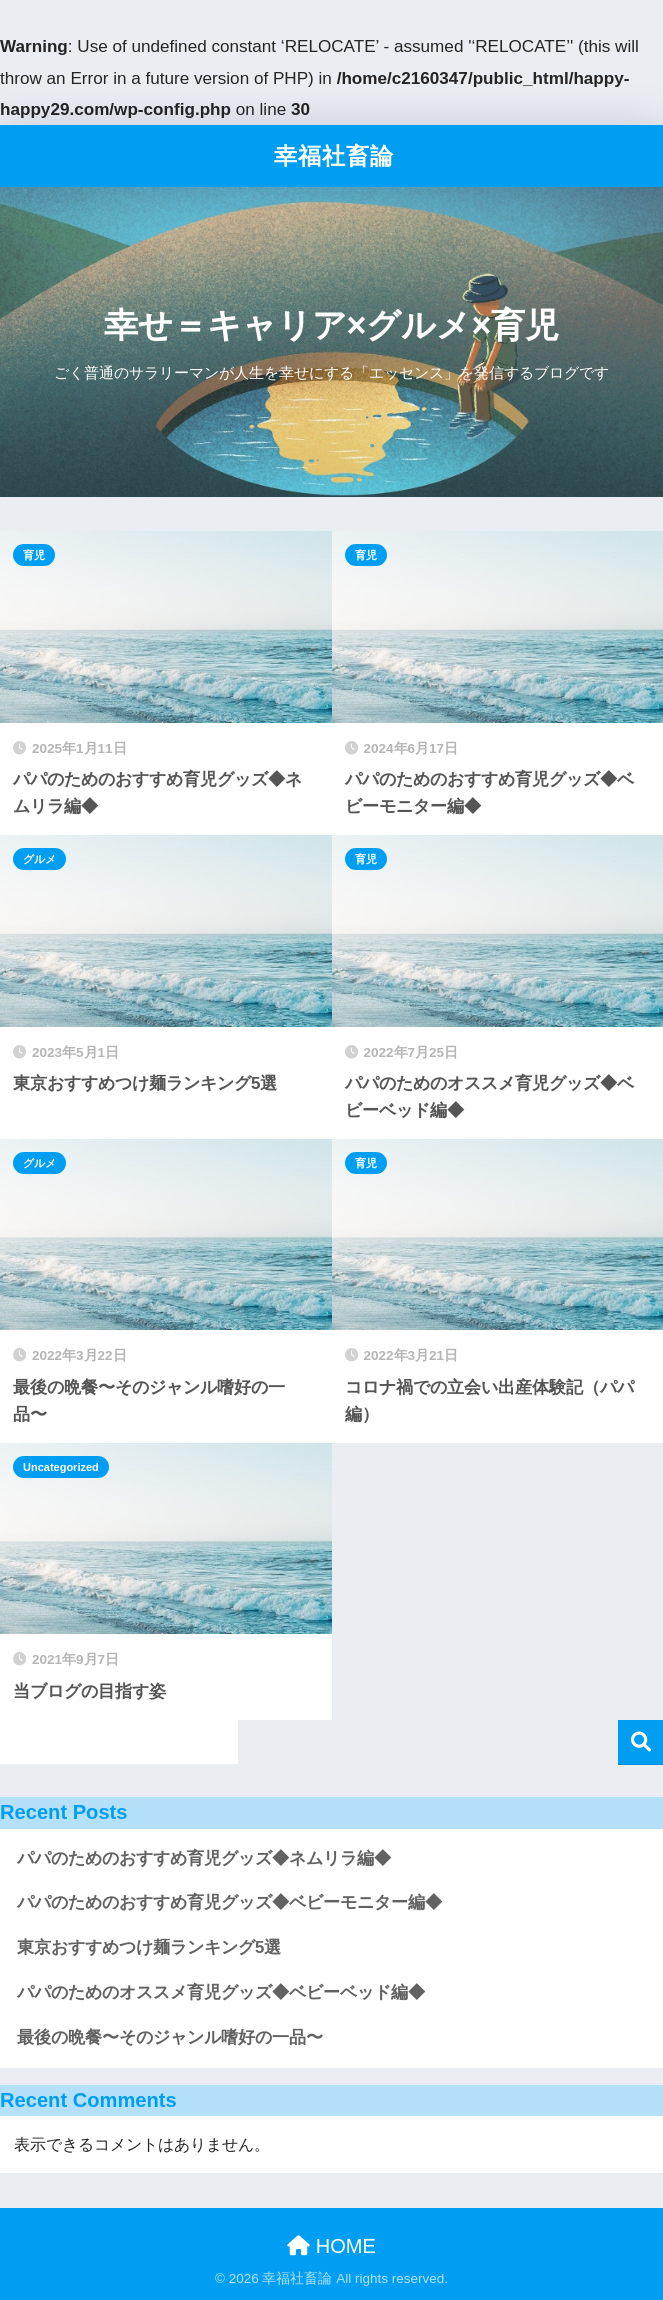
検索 (640, 1742)
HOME (331, 2246)
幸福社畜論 (334, 156)
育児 (34, 555)
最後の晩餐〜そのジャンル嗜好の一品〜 (170, 2037)
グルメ (39, 859)
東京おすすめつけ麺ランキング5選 (149, 1947)
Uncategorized (61, 1467)
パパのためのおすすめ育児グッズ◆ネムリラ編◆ (204, 1858)
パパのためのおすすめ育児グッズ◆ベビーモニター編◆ (229, 1902)
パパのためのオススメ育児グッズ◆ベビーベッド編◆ (221, 1992)
